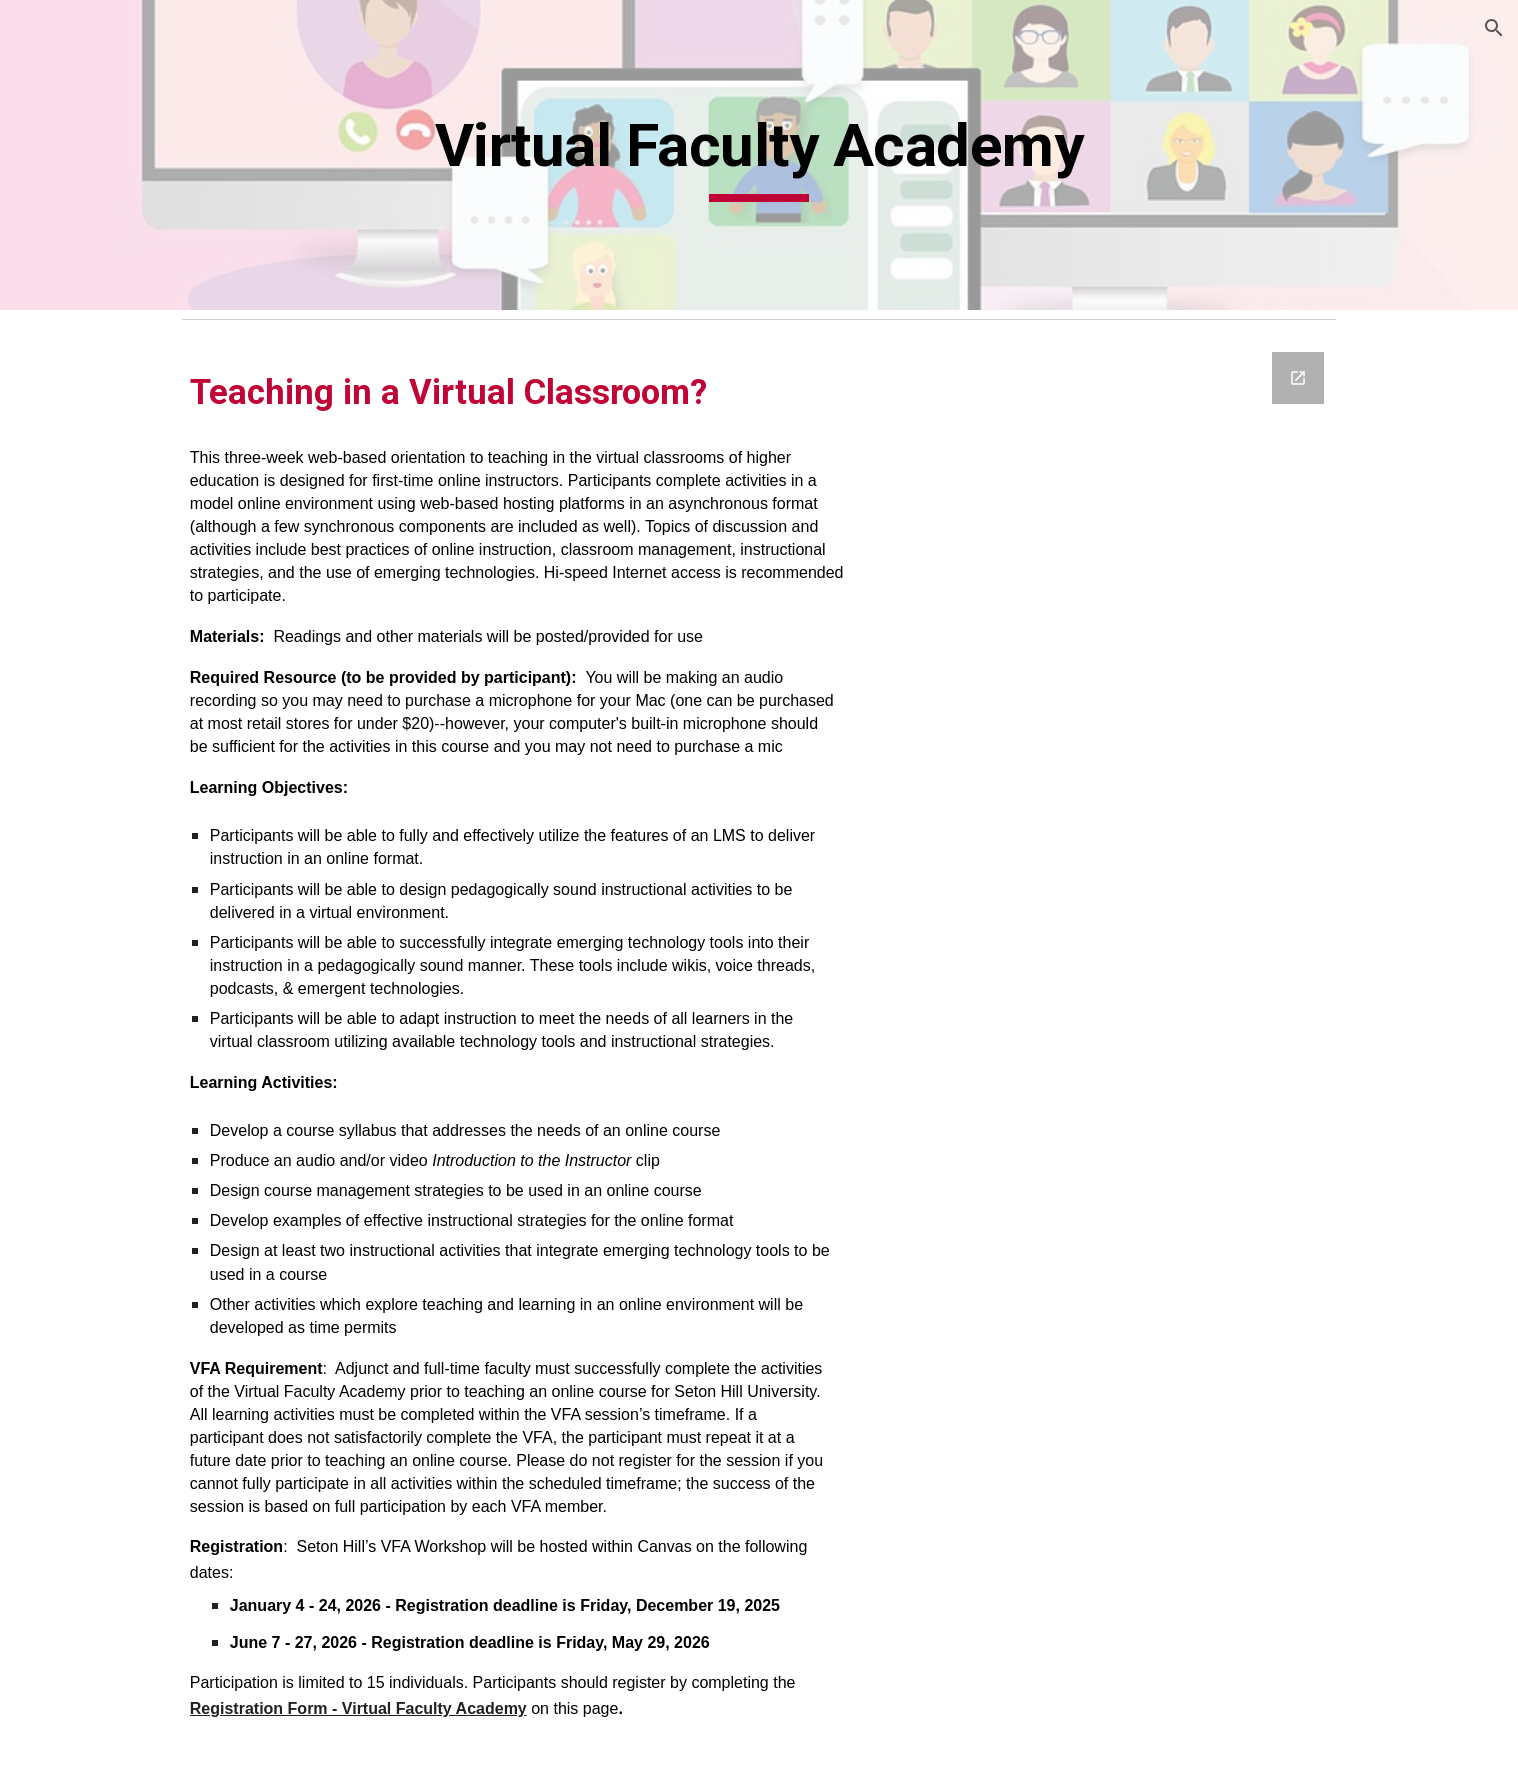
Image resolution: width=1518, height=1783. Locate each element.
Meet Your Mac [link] (97, 969)
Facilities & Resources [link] (120, 1010)
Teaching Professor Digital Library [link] (134, 765)
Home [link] (62, 338)
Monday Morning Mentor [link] (125, 699)
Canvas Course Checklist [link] (131, 928)
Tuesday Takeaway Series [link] (132, 832)
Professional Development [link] (90, 499)
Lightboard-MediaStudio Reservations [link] (132, 1063)
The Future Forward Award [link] (115, 391)
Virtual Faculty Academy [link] (148, 886)
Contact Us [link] (81, 1242)
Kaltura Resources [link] (108, 446)
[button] (1494, 28)
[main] (884, 155)
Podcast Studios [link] (99, 1118)
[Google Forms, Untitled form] (1225, 1036)
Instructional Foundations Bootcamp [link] (147, 632)
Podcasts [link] (73, 1159)
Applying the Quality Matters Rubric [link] (136, 566)
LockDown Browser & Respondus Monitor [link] (121, 1336)
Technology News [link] (107, 1200)
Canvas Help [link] (86, 1283)
